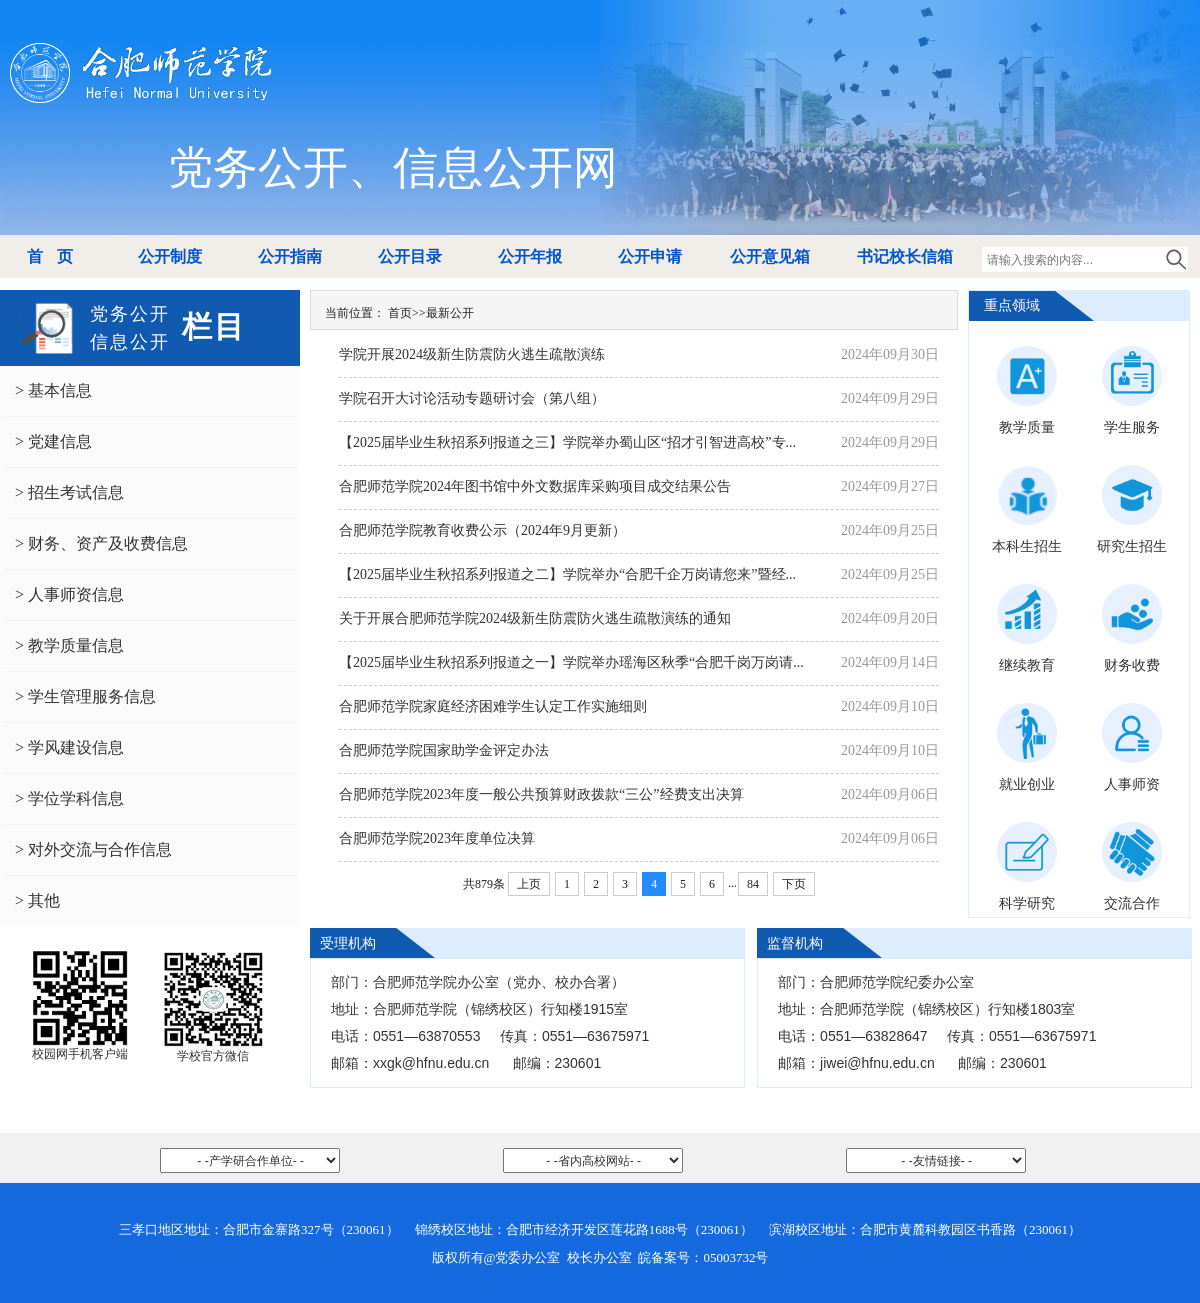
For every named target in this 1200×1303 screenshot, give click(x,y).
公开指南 (290, 256)
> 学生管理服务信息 (85, 696)
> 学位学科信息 (69, 798)
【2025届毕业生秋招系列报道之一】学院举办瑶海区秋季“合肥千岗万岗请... (571, 662)
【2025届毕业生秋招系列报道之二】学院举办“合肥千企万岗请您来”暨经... (567, 574)
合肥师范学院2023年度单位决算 (437, 838)
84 (753, 884)
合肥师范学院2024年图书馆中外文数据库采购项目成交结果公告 (535, 486)
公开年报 (530, 256)
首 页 (49, 256)
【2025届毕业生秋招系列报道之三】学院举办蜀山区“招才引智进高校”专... (567, 442)
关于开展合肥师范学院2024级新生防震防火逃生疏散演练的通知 (535, 618)
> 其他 (37, 900)
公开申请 (650, 256)
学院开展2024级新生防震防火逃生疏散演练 (472, 354)
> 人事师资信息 (69, 594)
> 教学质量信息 (69, 645)
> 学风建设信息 (69, 747)
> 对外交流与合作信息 (93, 849)
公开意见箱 (770, 256)
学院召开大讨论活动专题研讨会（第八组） (472, 398)
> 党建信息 (53, 441)
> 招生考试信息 (69, 492)
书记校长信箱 (905, 256)
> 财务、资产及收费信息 (101, 543)
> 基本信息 (53, 390)
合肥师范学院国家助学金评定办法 (444, 750)
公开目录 (410, 256)
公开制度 (170, 256)
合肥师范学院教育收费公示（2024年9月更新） (482, 530)
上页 (529, 884)
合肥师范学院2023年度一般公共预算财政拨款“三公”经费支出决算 (541, 794)
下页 (794, 884)
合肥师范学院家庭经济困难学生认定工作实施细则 (493, 706)
